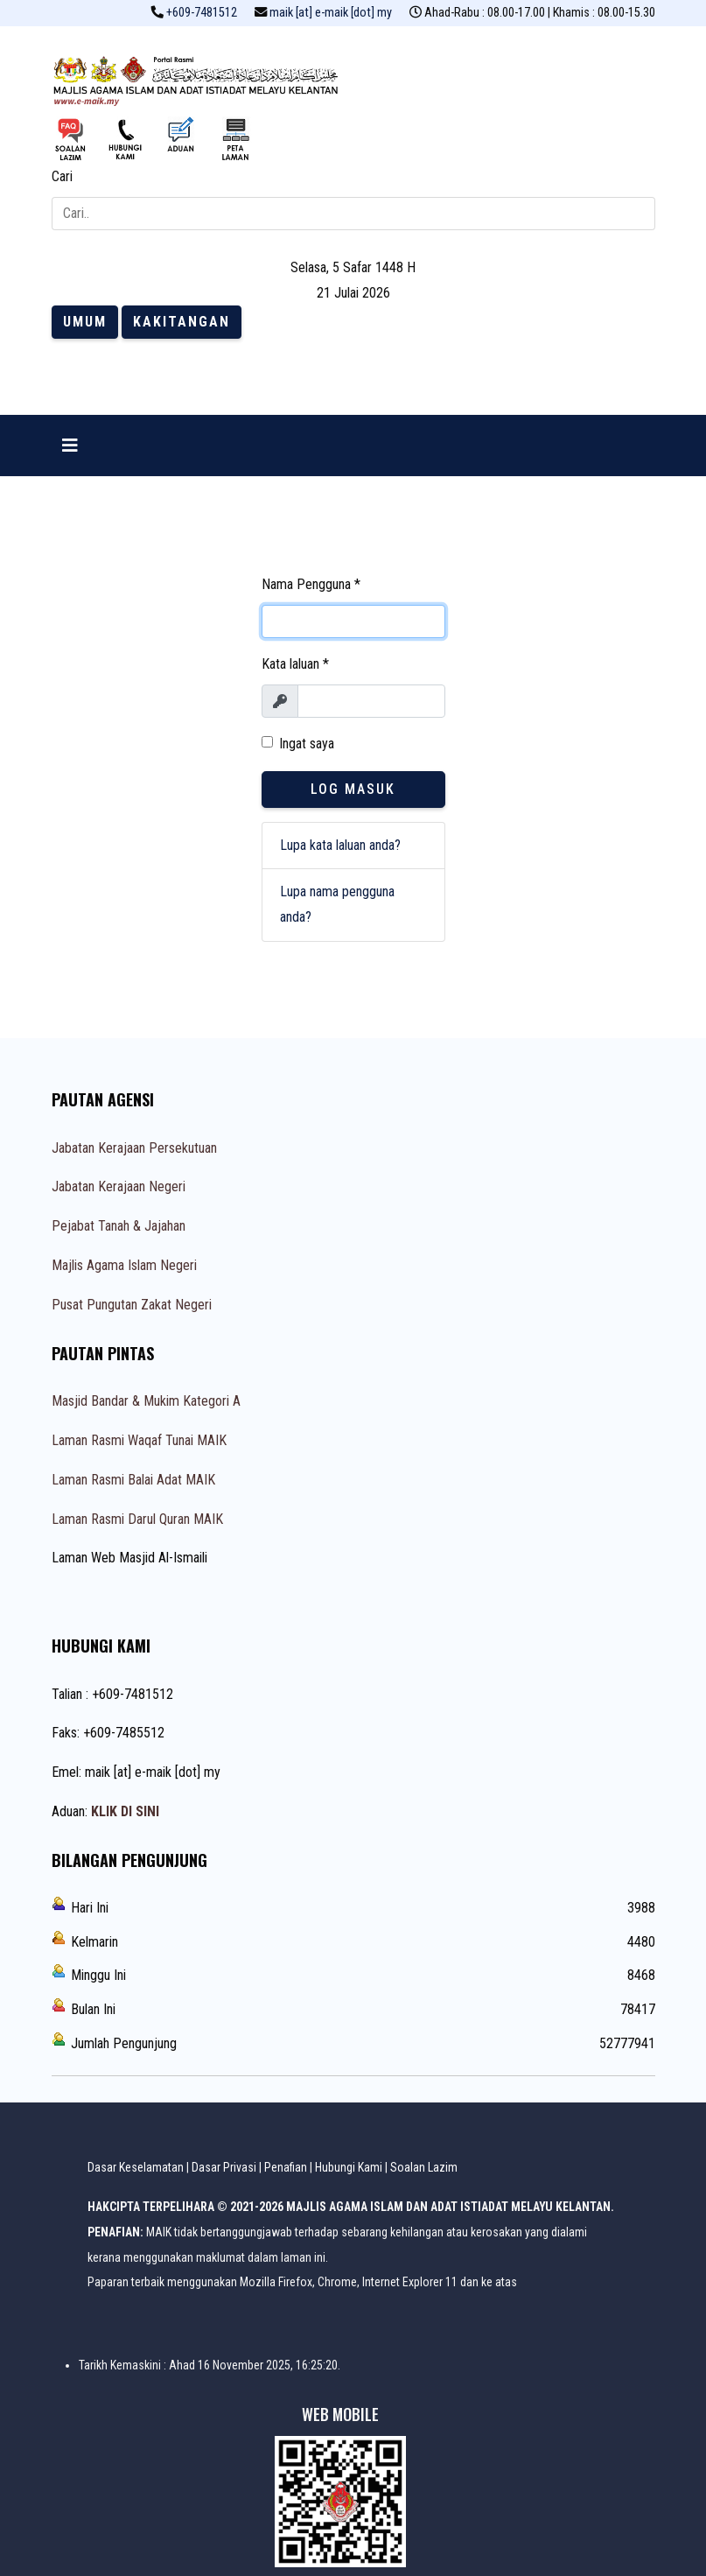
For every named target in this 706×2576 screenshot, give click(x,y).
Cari (62, 176)
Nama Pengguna (311, 584)
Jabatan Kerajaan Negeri (118, 1186)
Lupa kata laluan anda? (340, 845)
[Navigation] (70, 445)
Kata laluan (295, 664)
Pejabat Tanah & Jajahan (118, 1226)
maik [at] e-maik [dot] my (330, 12)
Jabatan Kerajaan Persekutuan (134, 1148)
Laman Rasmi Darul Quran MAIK (137, 1519)
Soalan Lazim (424, 2167)
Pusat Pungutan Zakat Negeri (132, 1304)
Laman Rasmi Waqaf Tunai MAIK (139, 1440)
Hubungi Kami (348, 2167)
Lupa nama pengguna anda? (337, 904)
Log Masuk (353, 789)
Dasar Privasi (224, 2167)
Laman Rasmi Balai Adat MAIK (133, 1479)
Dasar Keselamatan (135, 2167)
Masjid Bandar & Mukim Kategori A (146, 1401)
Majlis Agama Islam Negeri (124, 1265)
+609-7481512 (201, 12)
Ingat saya (306, 743)
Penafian (285, 2167)
